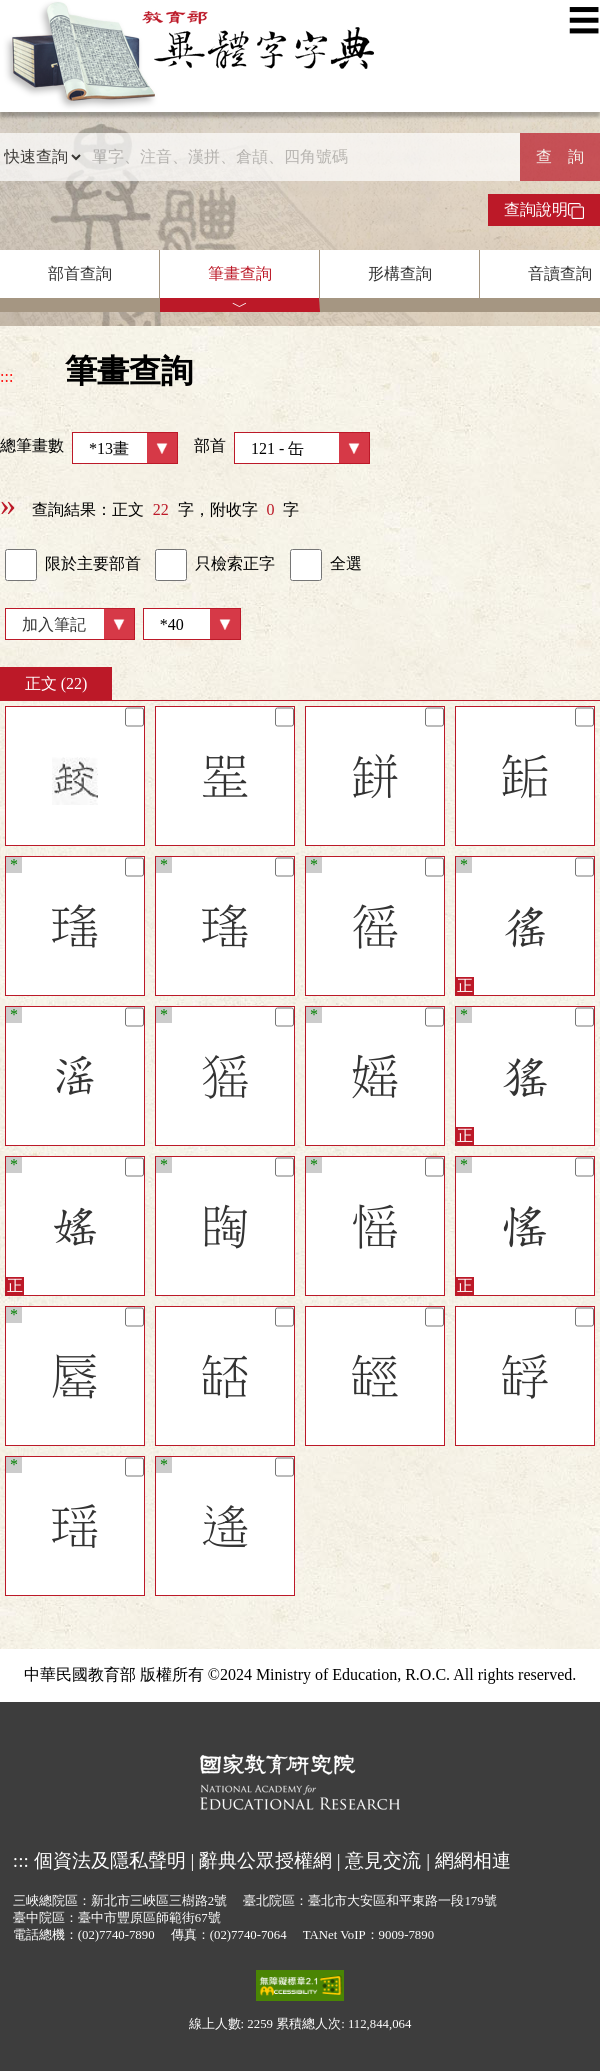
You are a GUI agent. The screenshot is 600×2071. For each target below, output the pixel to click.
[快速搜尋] (301, 157)
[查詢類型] (42, 157)
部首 (282, 448)
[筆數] (192, 624)
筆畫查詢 (240, 273)
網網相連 (473, 1860)
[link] (21, 565)
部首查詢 (80, 273)
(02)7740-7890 (116, 1935)
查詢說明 (544, 210)
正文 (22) (56, 683)
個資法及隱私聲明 (110, 1860)
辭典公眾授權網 (265, 1860)
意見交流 (383, 1860)
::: (6, 376)
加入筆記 (54, 624)
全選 (326, 565)
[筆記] (134, 716)
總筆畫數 (89, 448)
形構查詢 (400, 273)
